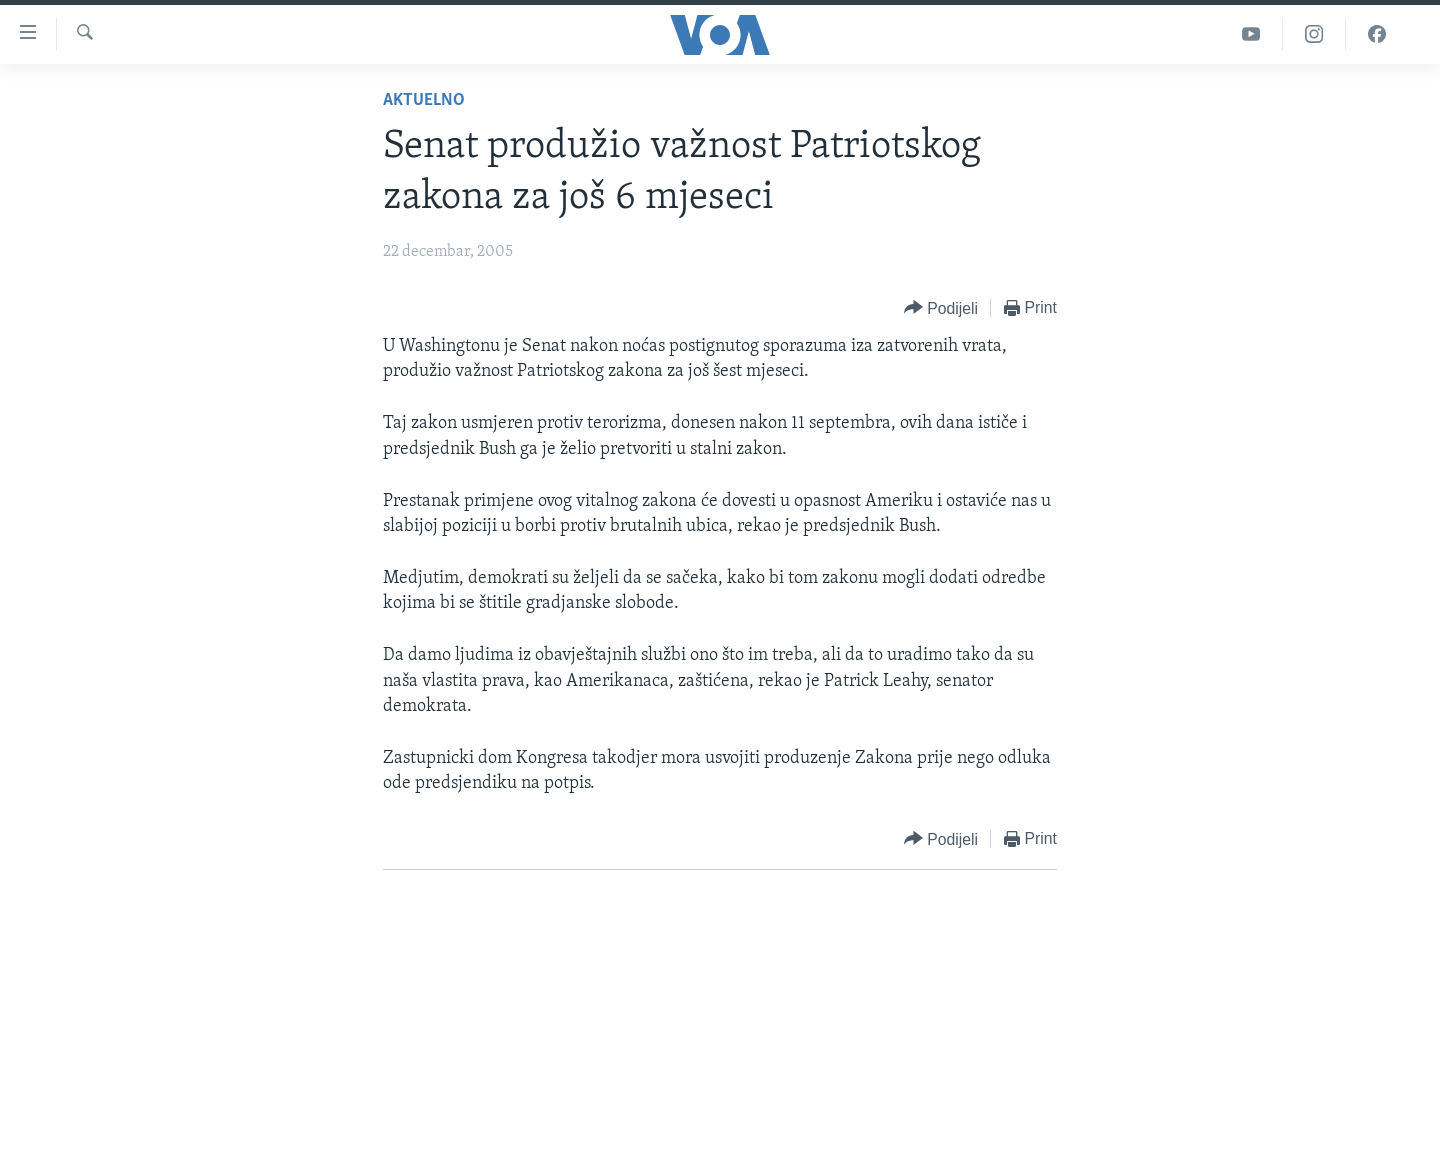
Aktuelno (424, 100)
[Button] (941, 308)
